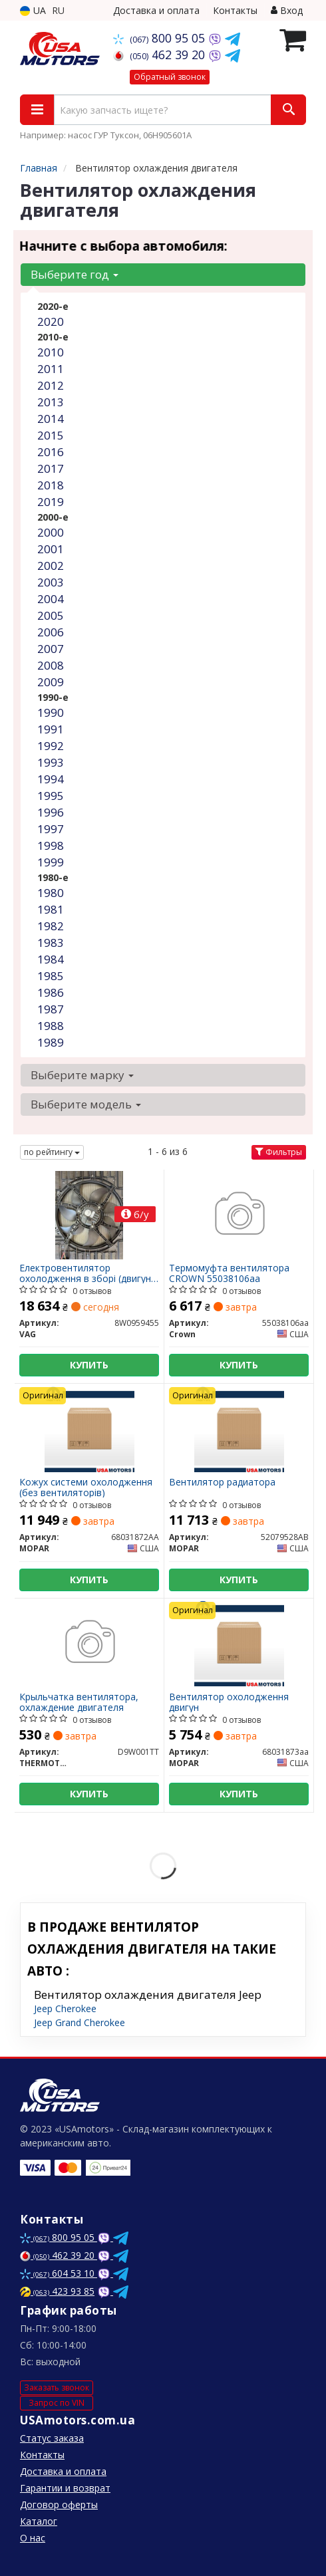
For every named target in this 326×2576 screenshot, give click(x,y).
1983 (50, 942)
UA (33, 10)
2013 (50, 402)
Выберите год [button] (74, 274)
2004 (50, 598)
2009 (50, 682)
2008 (50, 665)
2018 (50, 485)
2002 (50, 565)
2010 (50, 352)
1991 (50, 729)
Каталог (38, 2521)
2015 (50, 435)
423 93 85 (57, 2291)
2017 (50, 468)
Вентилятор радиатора (222, 1482)
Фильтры (278, 1152)
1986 (50, 992)
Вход (287, 10)
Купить (89, 1364)
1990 (50, 712)
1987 (50, 1009)
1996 (50, 812)
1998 (50, 845)
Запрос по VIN (56, 2402)
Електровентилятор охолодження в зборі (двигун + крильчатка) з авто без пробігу (85, 1273)
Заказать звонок (56, 2387)
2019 (50, 501)
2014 (50, 418)
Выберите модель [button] (86, 1104)
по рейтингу (52, 1152)
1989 (50, 1042)
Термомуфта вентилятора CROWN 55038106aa (229, 1273)
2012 (50, 385)
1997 (50, 829)
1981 (50, 909)
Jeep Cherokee (65, 2008)
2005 (50, 615)
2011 (50, 368)
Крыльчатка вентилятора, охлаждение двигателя (78, 1702)
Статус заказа (52, 2438)
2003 (50, 582)
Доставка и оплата (156, 10)
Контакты (235, 10)
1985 (50, 975)
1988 (50, 1025)
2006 (50, 632)
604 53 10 (58, 2273)
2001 (50, 549)
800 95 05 (160, 38)
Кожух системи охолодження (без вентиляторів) (85, 1487)
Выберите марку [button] (82, 1075)
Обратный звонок (170, 76)
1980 (50, 892)
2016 (50, 451)
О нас (32, 2537)
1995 (50, 795)
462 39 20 (160, 55)
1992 (50, 745)
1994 (50, 779)
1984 (50, 959)
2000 (50, 532)
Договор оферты (59, 2504)
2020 (50, 321)
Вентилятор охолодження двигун (229, 1702)
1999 (50, 862)
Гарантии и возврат (65, 2488)
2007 (50, 648)
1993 (50, 762)
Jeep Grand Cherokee (79, 2022)
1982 (50, 926)
